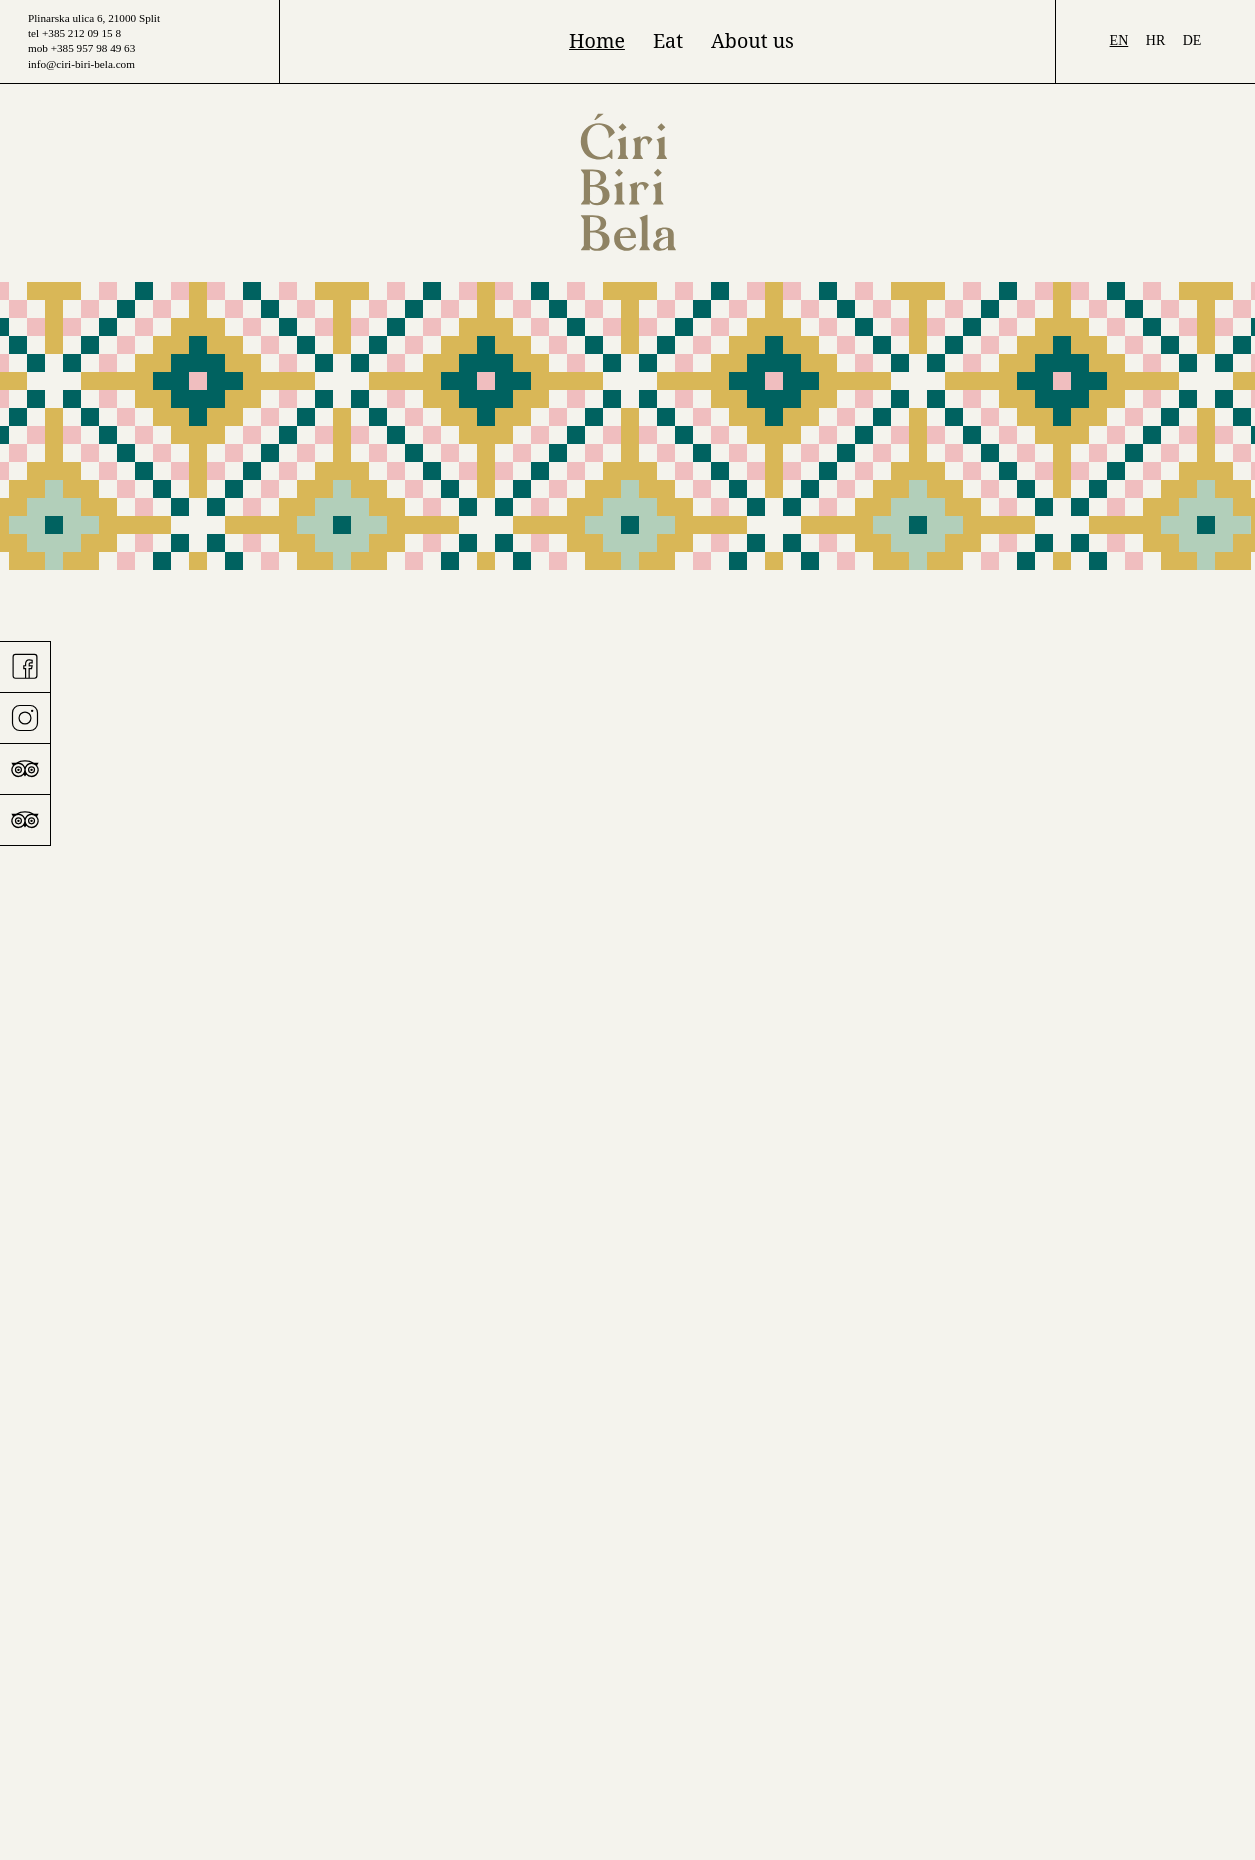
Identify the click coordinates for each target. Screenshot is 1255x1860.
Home (597, 40)
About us (752, 40)
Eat (668, 40)
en (1119, 40)
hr (1155, 40)
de (1192, 40)
